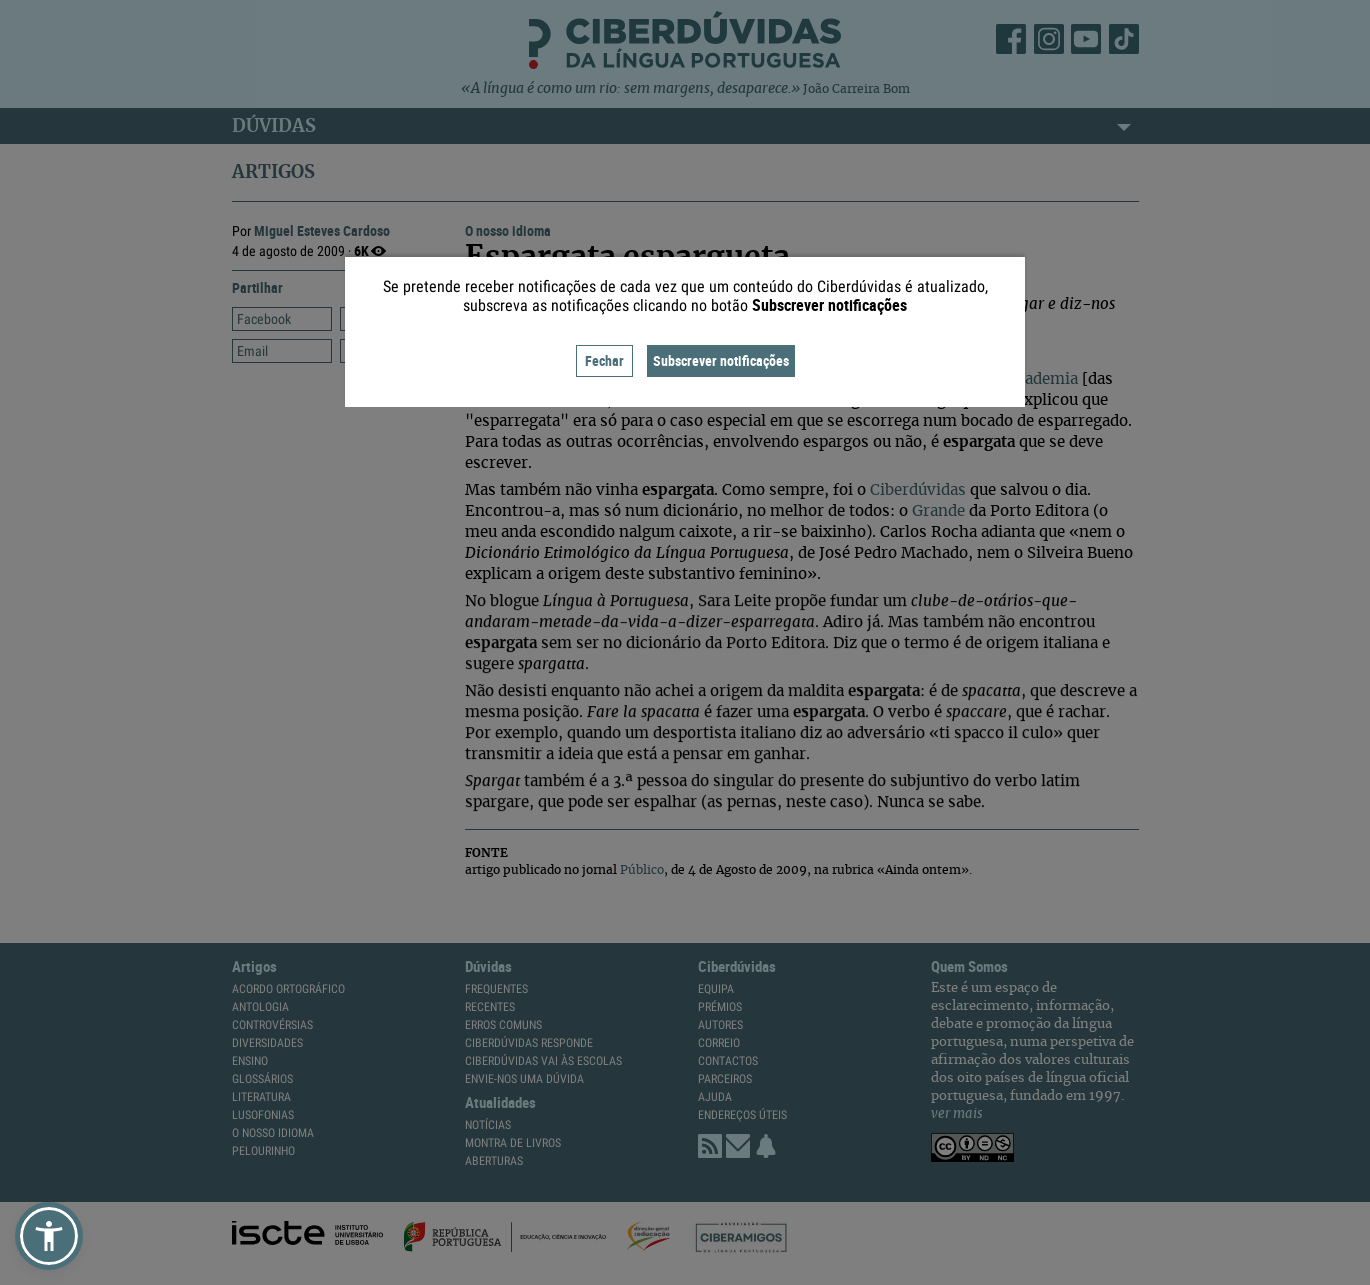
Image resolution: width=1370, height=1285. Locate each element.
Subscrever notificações (721, 360)
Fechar (604, 360)
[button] (49, 1236)
